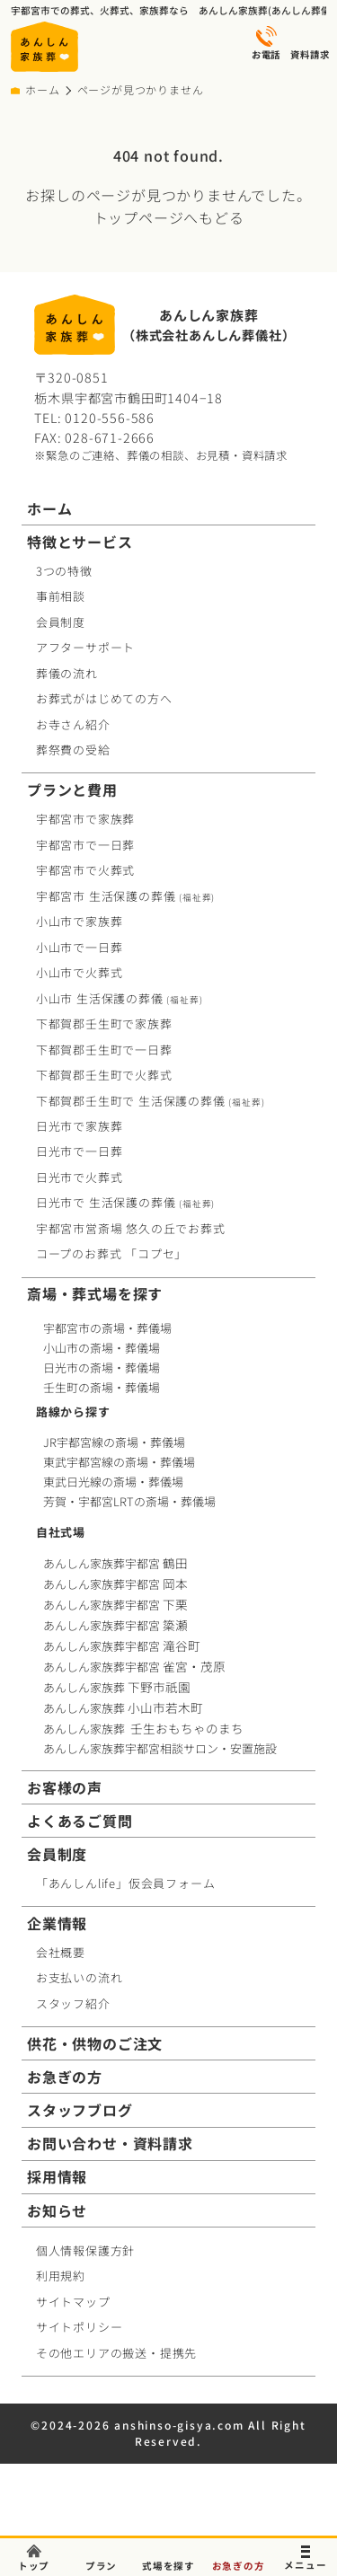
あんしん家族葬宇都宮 (117, 1563)
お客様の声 (64, 1787)
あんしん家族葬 (118, 1687)
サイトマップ (73, 2301)
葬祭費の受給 (73, 749)
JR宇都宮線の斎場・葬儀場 (114, 1442)
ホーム (42, 89)
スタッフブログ (80, 2110)
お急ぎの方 (64, 2077)
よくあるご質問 (80, 1821)
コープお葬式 (111, 1253)
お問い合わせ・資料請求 (110, 2143)
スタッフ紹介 (73, 2003)
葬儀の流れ (67, 673)
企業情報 (57, 1923)
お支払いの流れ (79, 1977)
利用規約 (60, 2275)
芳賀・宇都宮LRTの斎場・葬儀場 (129, 1502)
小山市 (119, 998)
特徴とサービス (80, 542)
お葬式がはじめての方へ (104, 698)
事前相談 (60, 595)
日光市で (79, 1125)
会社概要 (60, 1952)
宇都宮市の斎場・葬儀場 (107, 1328)
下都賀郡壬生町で (104, 1023)
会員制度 (60, 622)
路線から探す (73, 1411)
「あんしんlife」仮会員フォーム (126, 1883)
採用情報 (57, 2176)
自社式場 (60, 1531)
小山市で (79, 921)
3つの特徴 (64, 570)
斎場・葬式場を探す (95, 1293)
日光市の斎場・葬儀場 (101, 1367)
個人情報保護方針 (85, 2250)
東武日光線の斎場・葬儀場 (113, 1482)
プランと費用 (72, 790)
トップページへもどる (168, 217)
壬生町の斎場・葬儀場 (101, 1387)
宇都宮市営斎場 (131, 1228)
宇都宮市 (125, 895)
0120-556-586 (110, 418)
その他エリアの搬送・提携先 (116, 2352)
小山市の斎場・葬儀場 (101, 1347)
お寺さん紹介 (73, 724)
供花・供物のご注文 (95, 2043)
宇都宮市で (85, 818)
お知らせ (57, 2210)
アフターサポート (85, 647)
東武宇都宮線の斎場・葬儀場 (119, 1462)
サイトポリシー (79, 2326)
